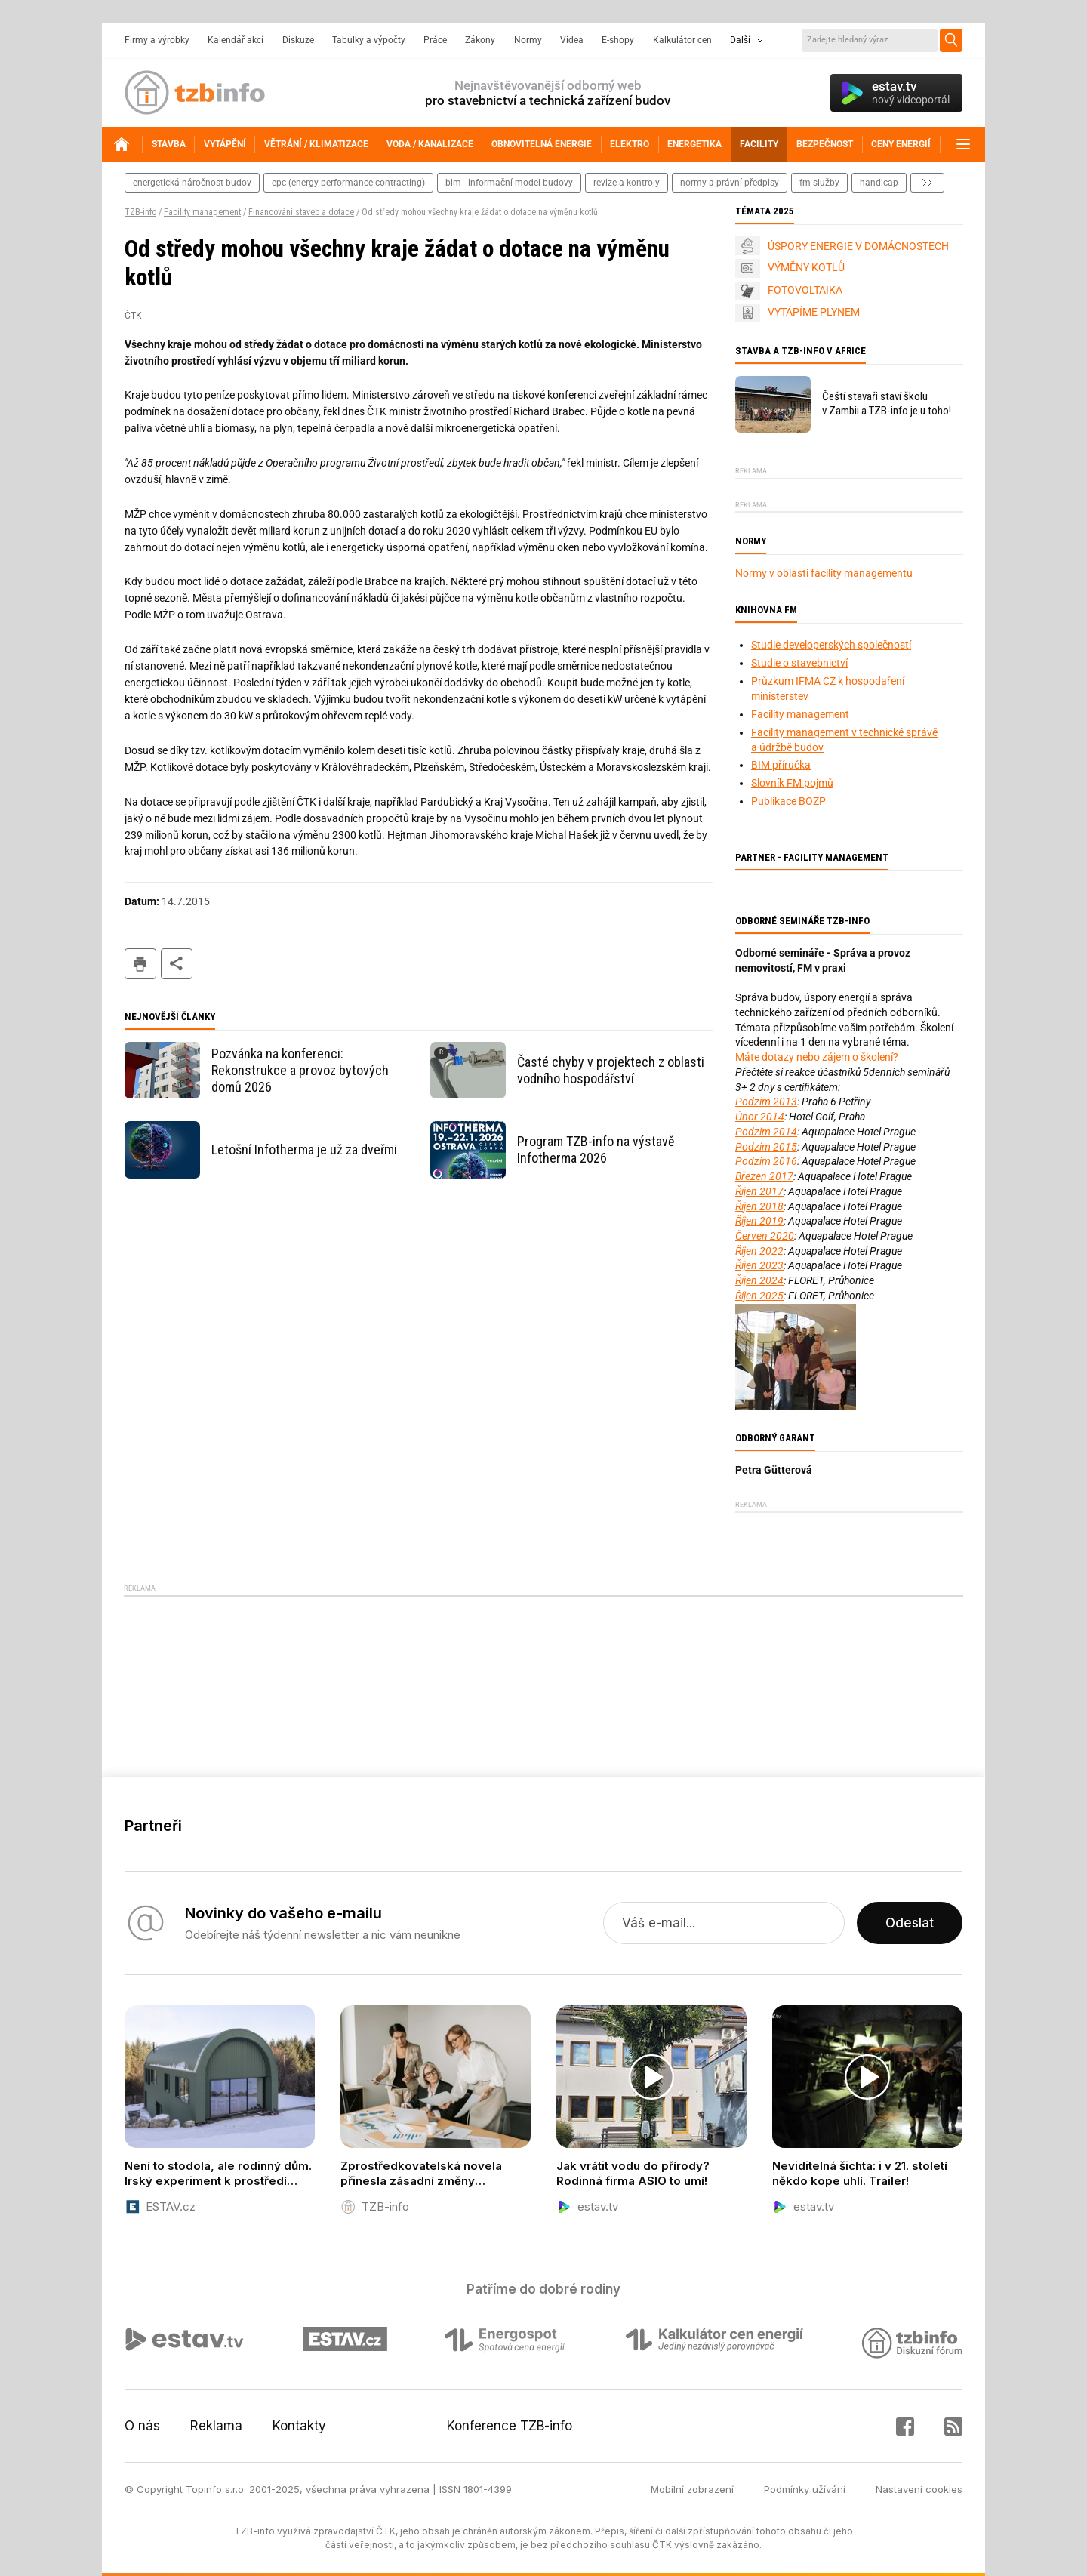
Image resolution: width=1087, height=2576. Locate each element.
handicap (879, 182)
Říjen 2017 (759, 1191)
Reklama (216, 2425)
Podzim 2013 (766, 1101)
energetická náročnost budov (192, 182)
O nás (142, 2425)
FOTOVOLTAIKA (805, 290)
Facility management (202, 212)
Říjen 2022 (759, 1251)
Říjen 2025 (759, 1296)
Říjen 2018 (759, 1206)
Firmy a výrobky (157, 40)
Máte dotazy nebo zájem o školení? (816, 1057)
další (927, 183)
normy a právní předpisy (729, 182)
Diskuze (298, 40)
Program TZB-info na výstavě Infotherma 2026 (595, 1149)
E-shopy (618, 40)
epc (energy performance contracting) (348, 182)
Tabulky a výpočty (368, 40)
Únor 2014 (759, 1117)
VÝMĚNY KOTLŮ (806, 267)
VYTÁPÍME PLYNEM (814, 312)
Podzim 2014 (766, 1132)
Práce (435, 40)
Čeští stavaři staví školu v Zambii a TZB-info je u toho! (886, 404)
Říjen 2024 (759, 1280)
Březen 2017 (764, 1176)
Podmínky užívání (804, 2489)
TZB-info (140, 212)
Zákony (480, 40)
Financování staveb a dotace (301, 212)
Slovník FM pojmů (792, 783)
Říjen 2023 (759, 1265)
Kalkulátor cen (682, 40)
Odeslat (909, 1922)
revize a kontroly (626, 182)
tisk (140, 963)
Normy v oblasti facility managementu (824, 573)
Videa (572, 40)
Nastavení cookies (919, 2489)
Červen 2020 (764, 1236)
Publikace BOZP (788, 801)
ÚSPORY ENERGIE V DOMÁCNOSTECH (858, 246)
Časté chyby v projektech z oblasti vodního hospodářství (610, 1070)
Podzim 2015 (766, 1147)
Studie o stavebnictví (799, 663)
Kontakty (299, 2425)
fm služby (819, 182)
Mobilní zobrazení (692, 2489)
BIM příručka (781, 765)
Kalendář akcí (235, 40)
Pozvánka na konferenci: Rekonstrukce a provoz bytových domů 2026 (300, 1070)
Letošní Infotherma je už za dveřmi (304, 1149)
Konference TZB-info (509, 2425)
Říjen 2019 (759, 1221)
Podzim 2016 (766, 1161)
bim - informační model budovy (509, 182)
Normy (528, 40)
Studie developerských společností (831, 645)
